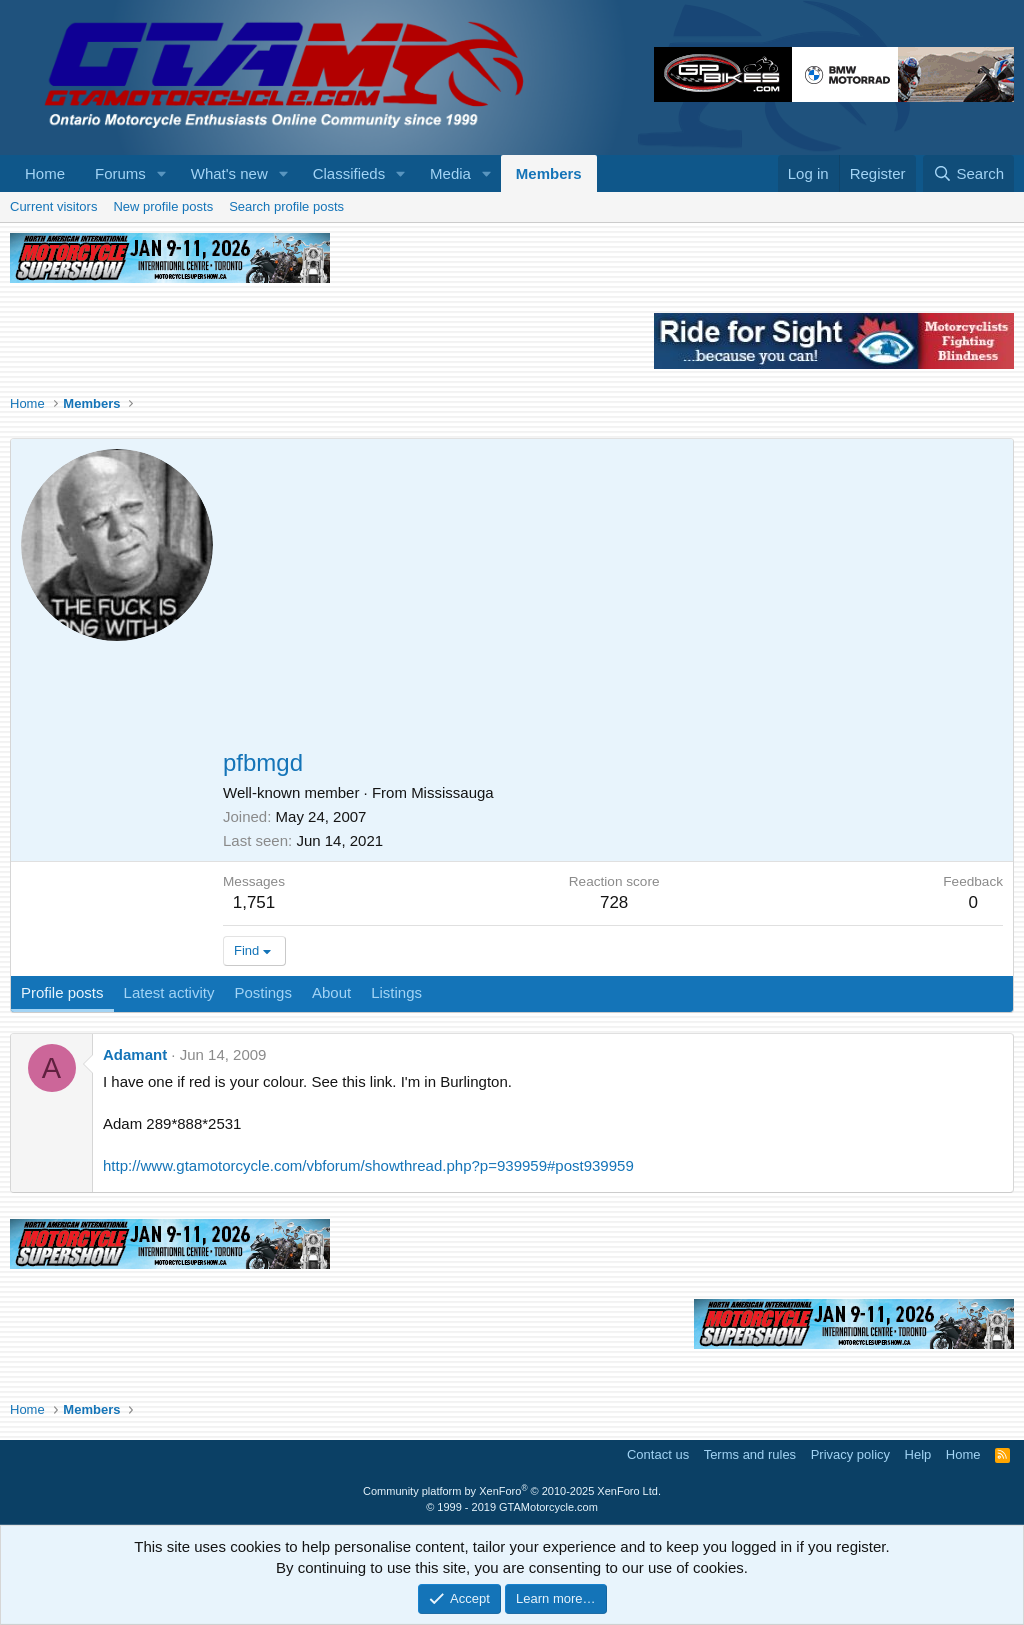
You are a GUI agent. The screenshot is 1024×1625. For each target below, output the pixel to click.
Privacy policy (850, 1454)
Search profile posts (286, 206)
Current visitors (53, 206)
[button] (162, 173)
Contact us (658, 1454)
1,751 (254, 902)
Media (450, 173)
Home (45, 173)
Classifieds (349, 173)
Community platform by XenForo (512, 1491)
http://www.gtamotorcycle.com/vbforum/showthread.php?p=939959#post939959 (368, 1165)
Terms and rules (750, 1454)
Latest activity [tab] (169, 992)
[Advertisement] (613, 599)
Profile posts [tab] (62, 992)
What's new (229, 173)
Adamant (135, 1054)
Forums (120, 173)
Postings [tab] (263, 992)
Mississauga (452, 792)
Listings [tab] (396, 992)
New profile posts (163, 206)
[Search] (968, 173)
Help (918, 1454)
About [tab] (331, 992)
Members (549, 173)
